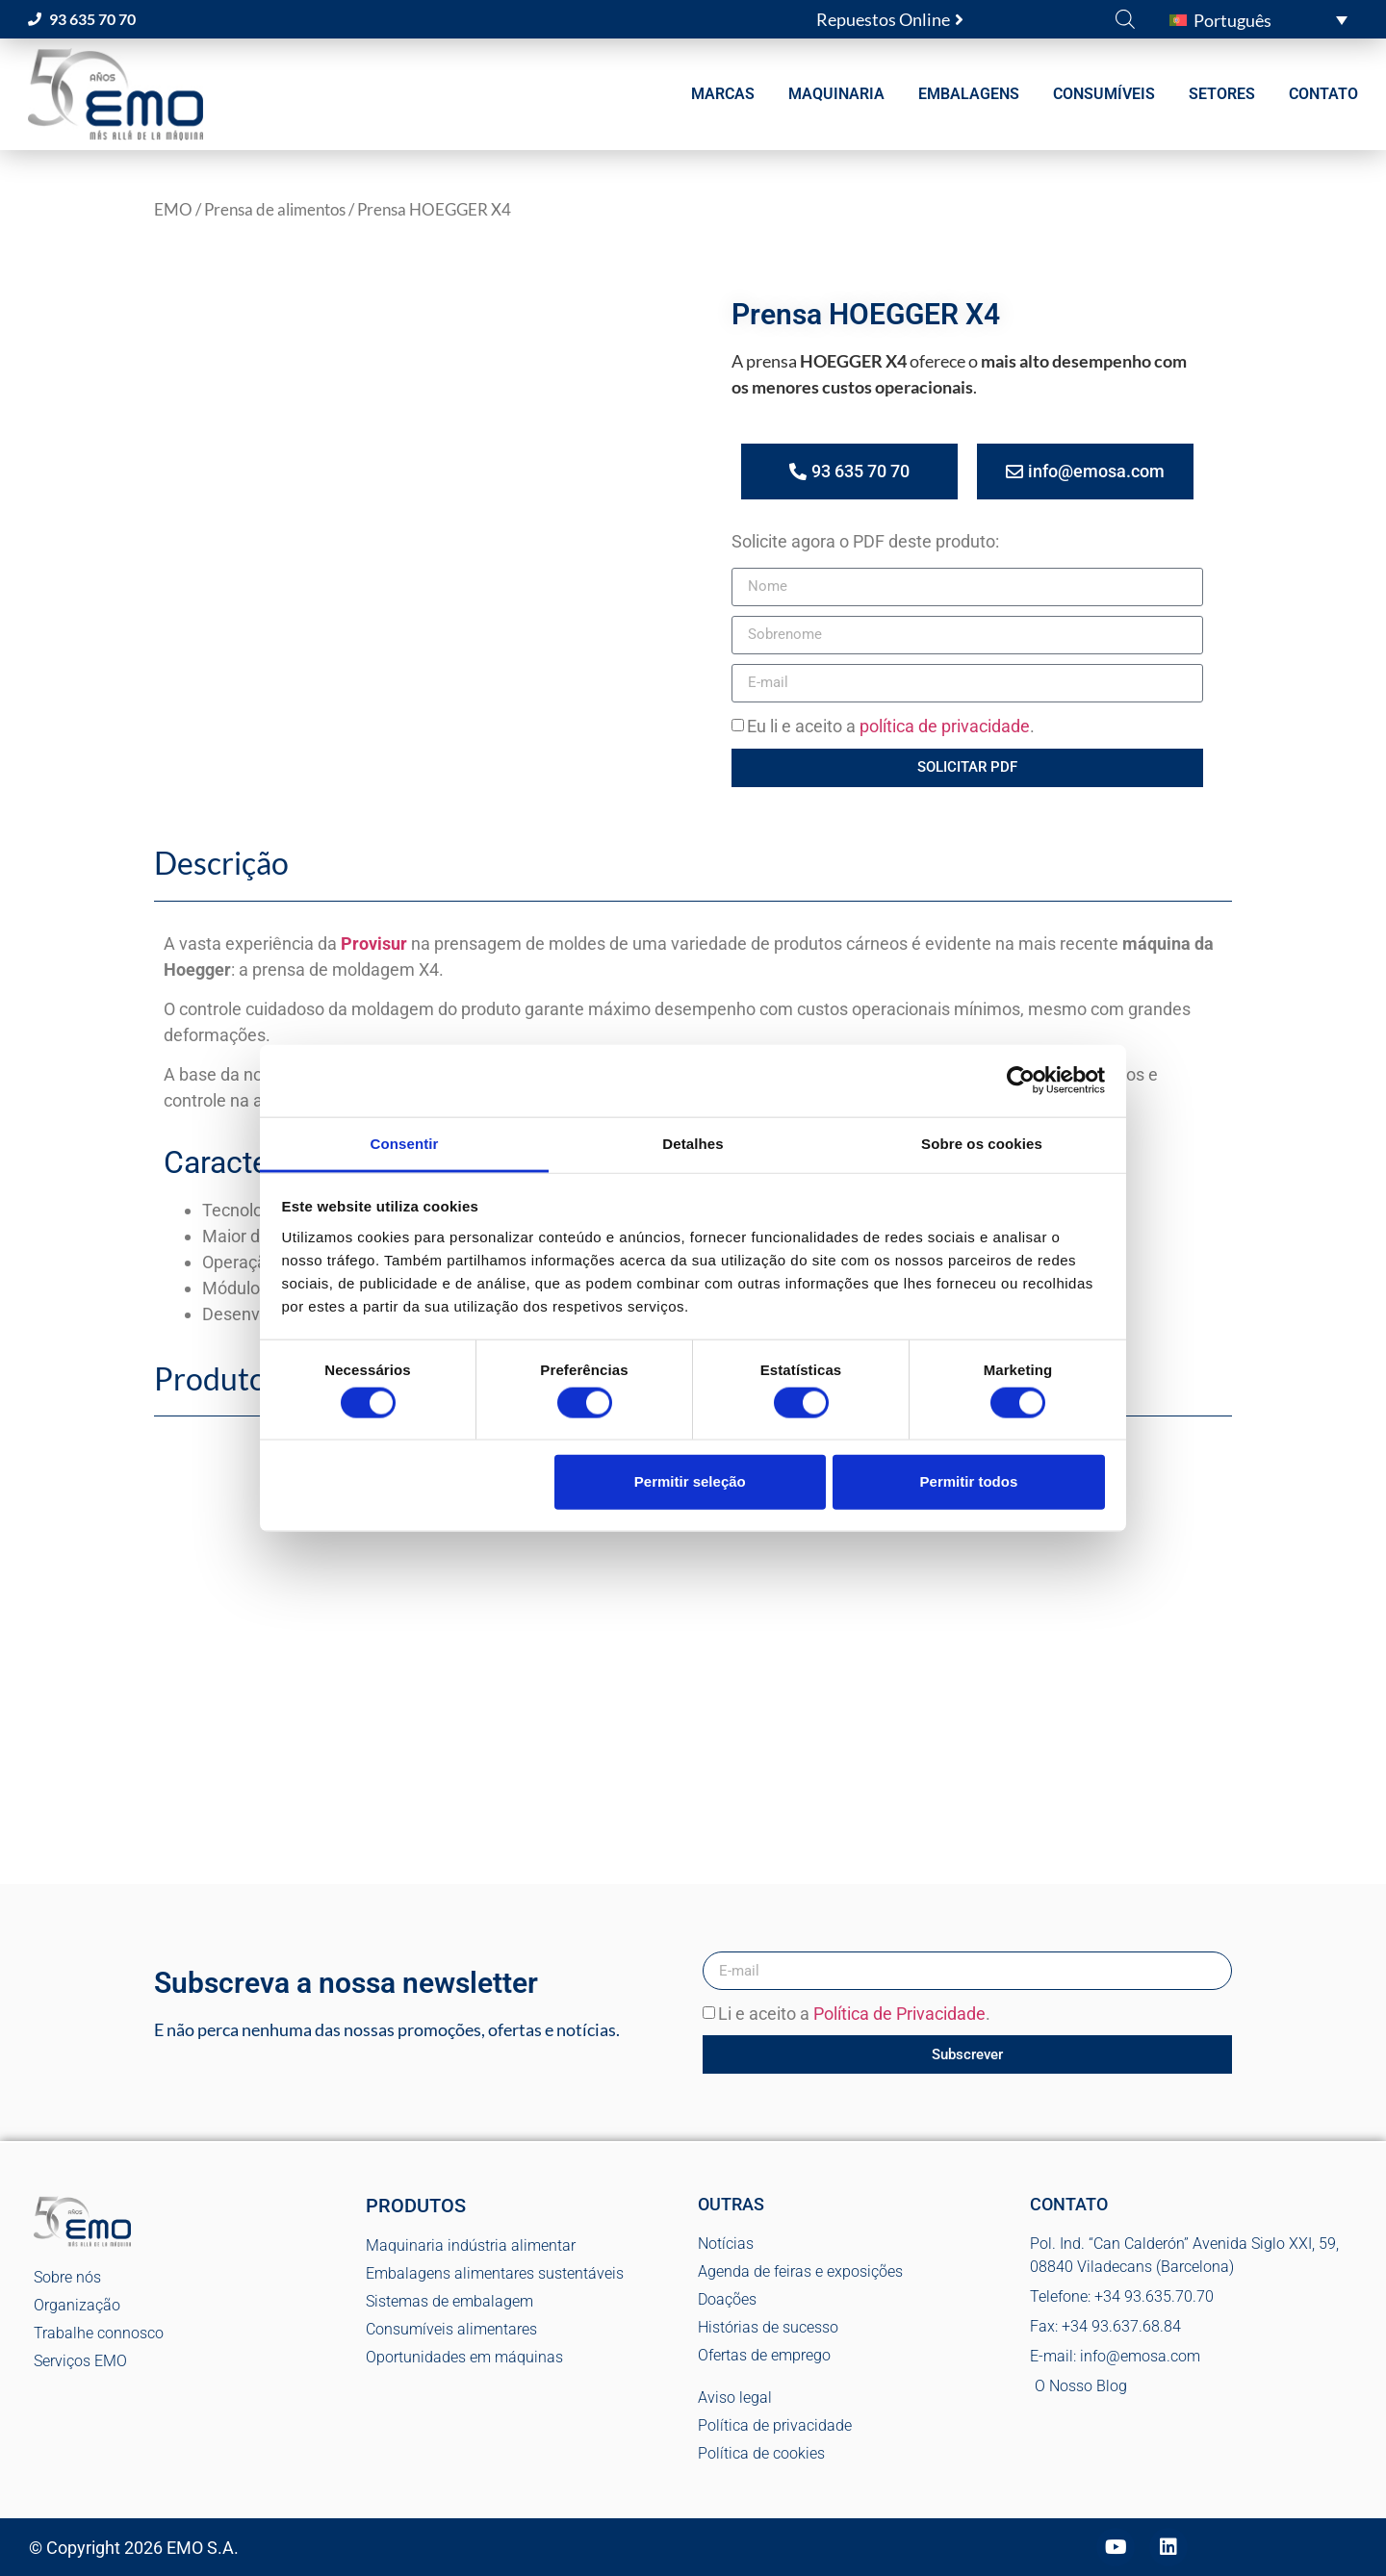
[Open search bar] (1125, 18)
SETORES (1222, 94)
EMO (173, 209)
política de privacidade (945, 726)
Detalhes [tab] (692, 1143)
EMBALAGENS (968, 94)
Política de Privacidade (899, 2014)
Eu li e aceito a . (891, 726)
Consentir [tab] (405, 1143)
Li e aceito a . (854, 2014)
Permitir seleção (690, 1481)
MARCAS (723, 94)
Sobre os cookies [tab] (981, 1143)
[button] (1258, 19)
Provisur (374, 943)
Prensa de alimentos (275, 209)
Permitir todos (969, 1481)
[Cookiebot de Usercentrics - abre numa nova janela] (1021, 1080)
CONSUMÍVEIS (1104, 94)
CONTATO (1323, 94)
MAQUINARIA (836, 94)
